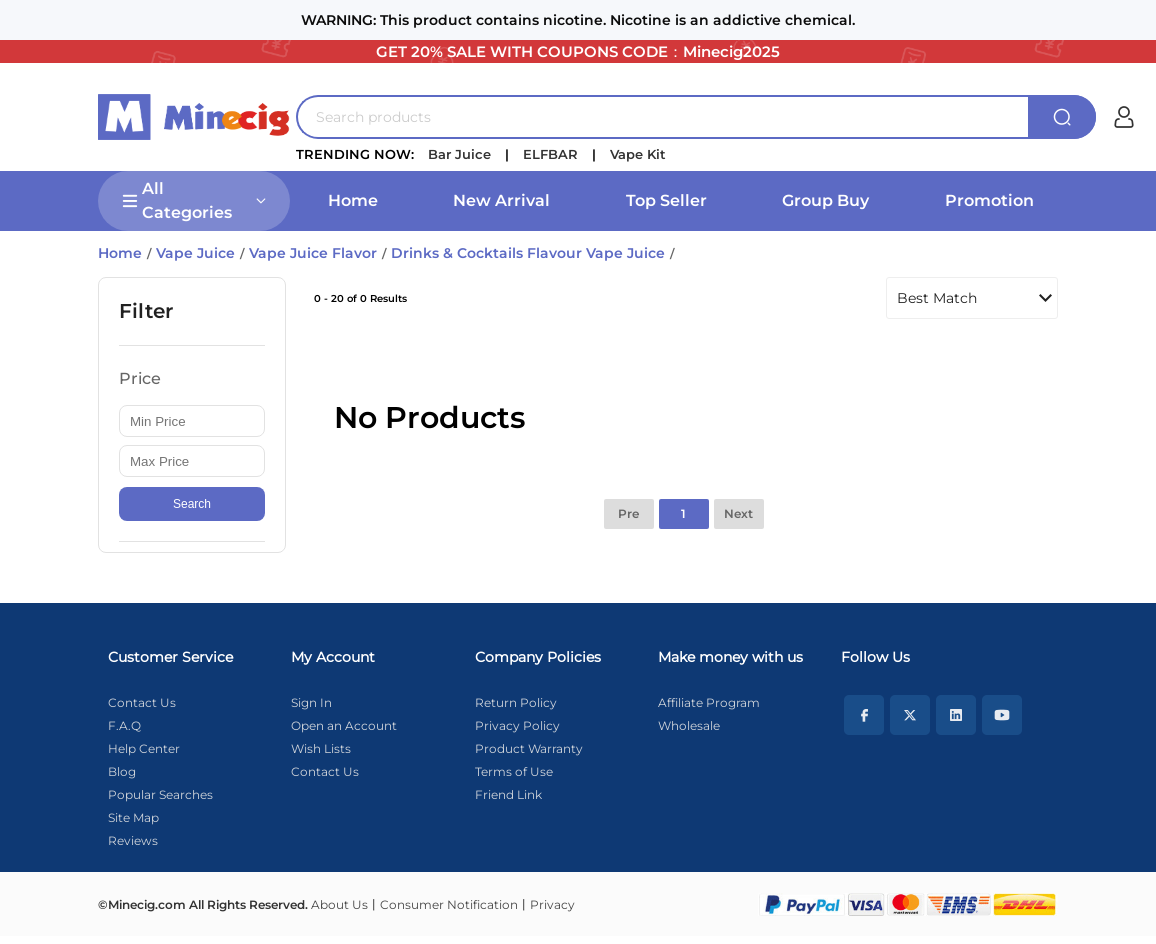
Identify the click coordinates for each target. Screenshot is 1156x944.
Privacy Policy (517, 725)
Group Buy (825, 200)
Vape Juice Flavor (313, 253)
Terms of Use (514, 771)
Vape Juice (195, 253)
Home (353, 200)
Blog (122, 771)
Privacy (552, 904)
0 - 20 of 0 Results (360, 298)
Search (192, 504)
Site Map (133, 817)
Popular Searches (160, 794)
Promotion (989, 200)
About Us (339, 904)
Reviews (133, 840)
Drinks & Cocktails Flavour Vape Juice (528, 253)
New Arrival (501, 200)
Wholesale (689, 725)
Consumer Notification (449, 904)
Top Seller (666, 200)
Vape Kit (638, 154)
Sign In (311, 702)
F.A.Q (124, 725)
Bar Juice (459, 154)
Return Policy (516, 702)
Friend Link (508, 794)
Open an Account (344, 725)
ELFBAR (550, 154)
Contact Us (142, 702)
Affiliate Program (709, 702)
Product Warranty (529, 748)
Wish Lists (321, 748)
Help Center (144, 748)
